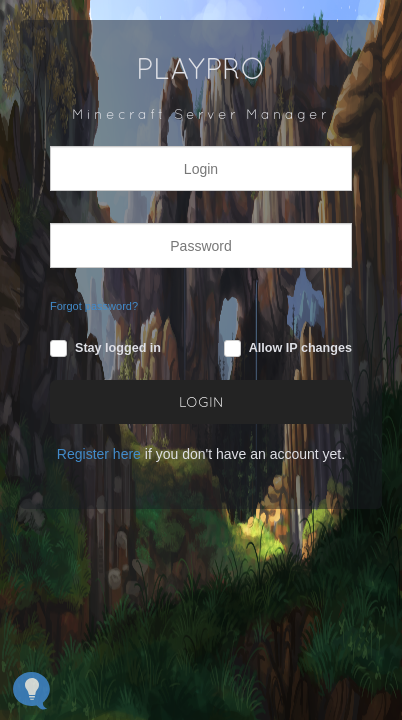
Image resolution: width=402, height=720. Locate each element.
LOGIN (201, 403)
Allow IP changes (300, 348)
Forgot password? (94, 306)
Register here (99, 454)
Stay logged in (118, 348)
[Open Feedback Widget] (31, 690)
